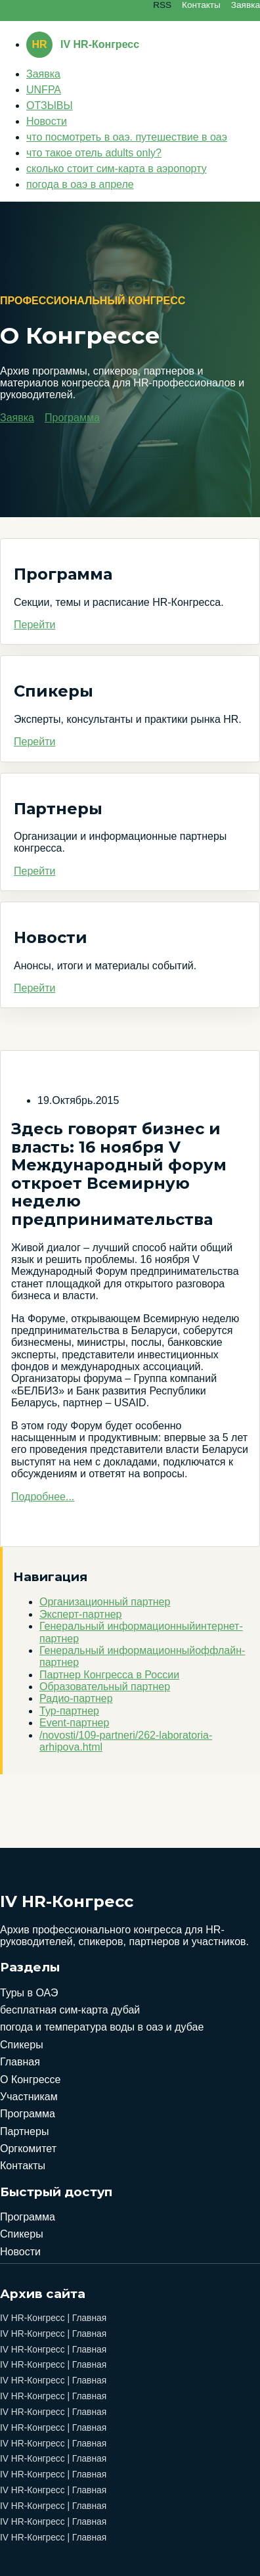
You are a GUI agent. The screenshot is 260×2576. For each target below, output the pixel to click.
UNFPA (43, 89)
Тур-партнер (69, 1710)
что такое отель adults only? (94, 152)
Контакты (201, 5)
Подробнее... (42, 1496)
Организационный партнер (104, 1601)
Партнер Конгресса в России (109, 1674)
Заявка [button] (17, 417)
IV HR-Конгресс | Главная (53, 2318)
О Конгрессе (30, 2079)
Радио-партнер (76, 1698)
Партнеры (24, 2131)
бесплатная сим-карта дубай (70, 2009)
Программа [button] (72, 417)
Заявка (245, 5)
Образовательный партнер (104, 1686)
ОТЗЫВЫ (49, 105)
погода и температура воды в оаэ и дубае (102, 2027)
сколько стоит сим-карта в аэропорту (116, 168)
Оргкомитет (28, 2148)
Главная (20, 2061)
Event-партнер (74, 1722)
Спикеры (21, 2044)
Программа (27, 2113)
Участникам (29, 2096)
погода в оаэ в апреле (80, 184)
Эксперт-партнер (80, 1614)
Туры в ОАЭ (29, 1992)
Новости (46, 121)
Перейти (34, 624)
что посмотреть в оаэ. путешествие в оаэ (126, 137)
